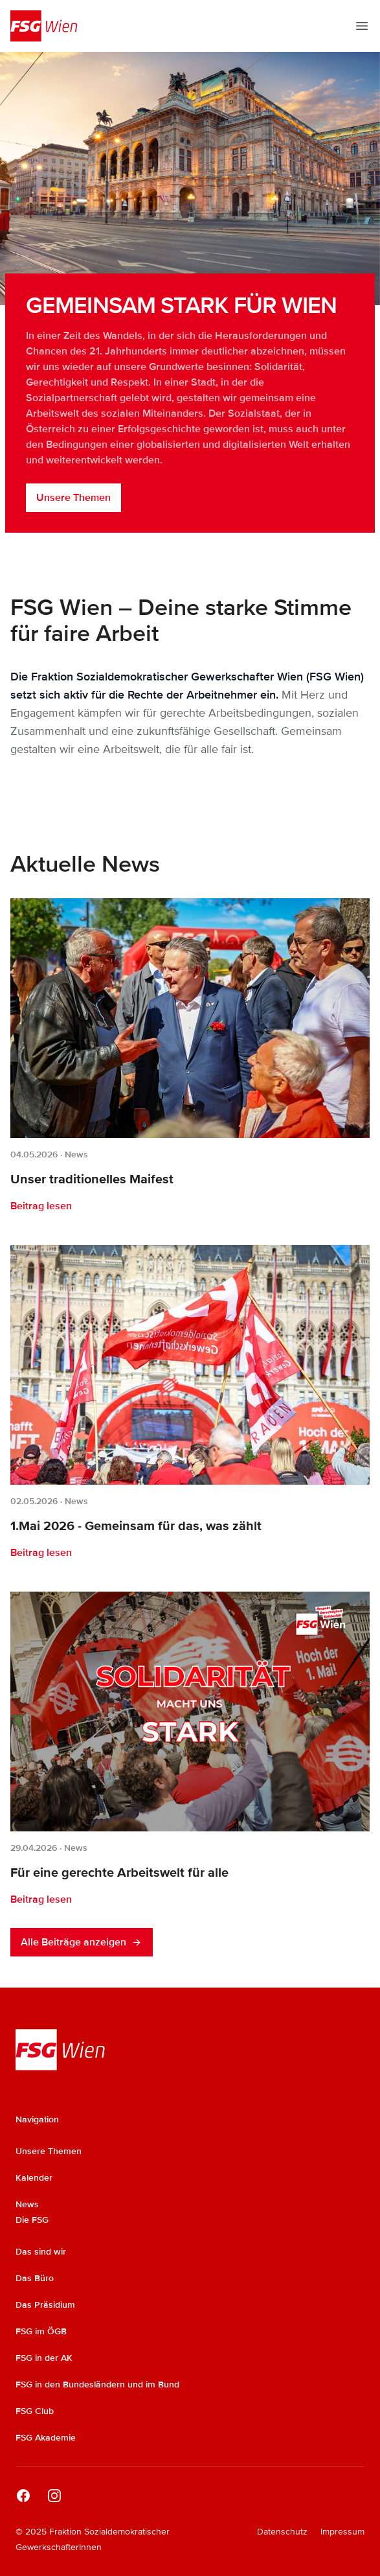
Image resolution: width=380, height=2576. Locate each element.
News (76, 1154)
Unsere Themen (73, 497)
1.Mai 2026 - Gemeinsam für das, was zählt (136, 1526)
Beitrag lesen (41, 1206)
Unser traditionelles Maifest (91, 1179)
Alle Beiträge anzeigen (81, 1942)
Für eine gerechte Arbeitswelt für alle (119, 1873)
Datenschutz (282, 2531)
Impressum (342, 2531)
